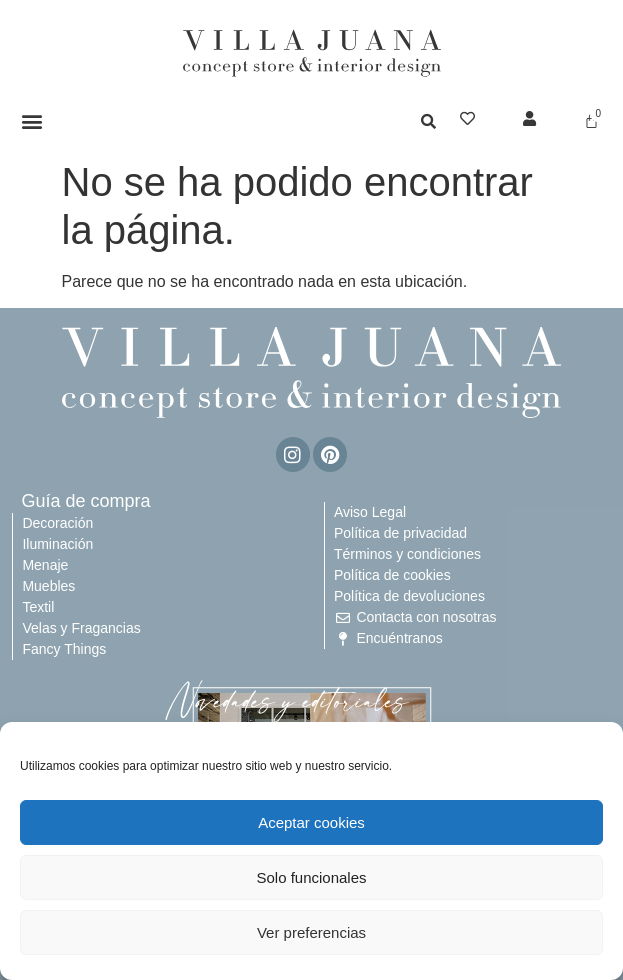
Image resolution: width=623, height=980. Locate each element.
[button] (32, 120)
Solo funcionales (311, 877)
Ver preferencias (311, 932)
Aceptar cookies (311, 822)
